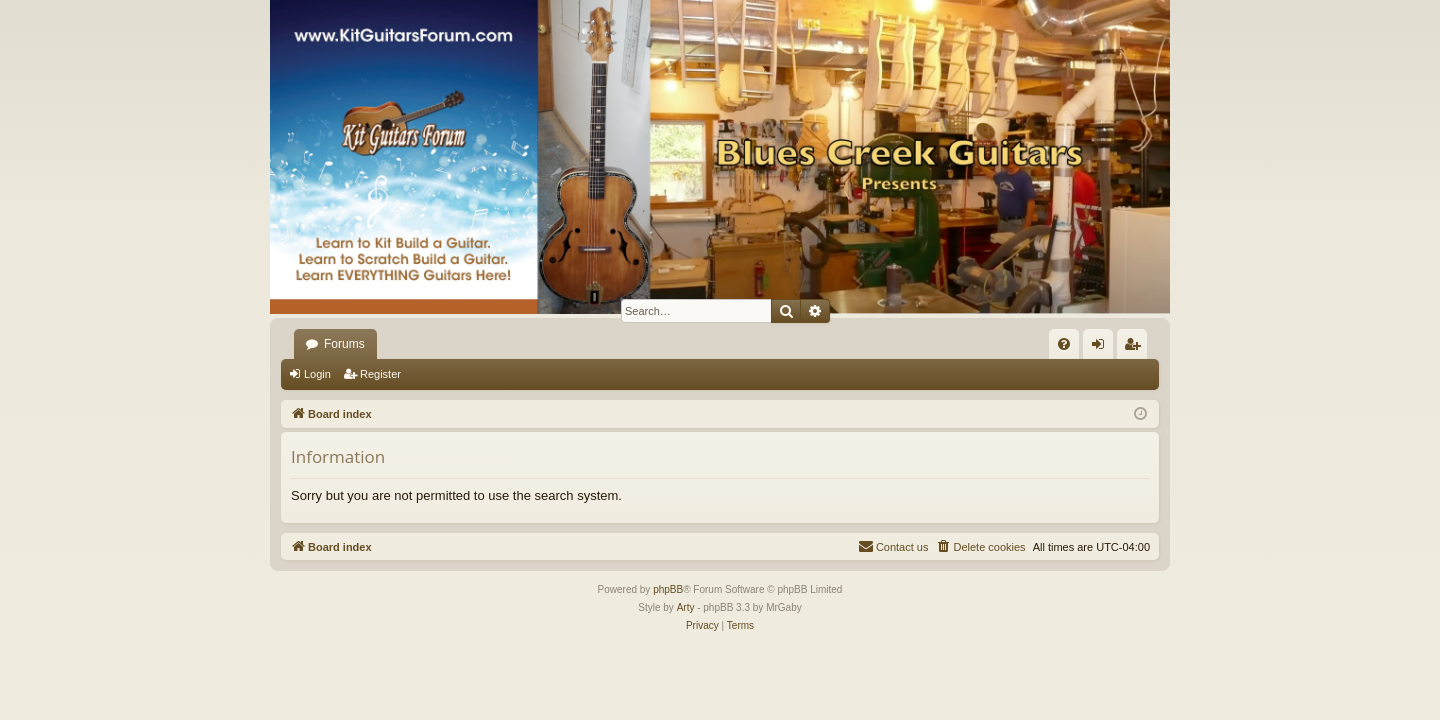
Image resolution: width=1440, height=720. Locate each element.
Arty (686, 607)
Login (317, 374)
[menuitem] (1064, 344)
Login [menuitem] (1102, 348)
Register (380, 374)
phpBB (668, 589)
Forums (344, 344)
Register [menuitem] (1136, 348)
